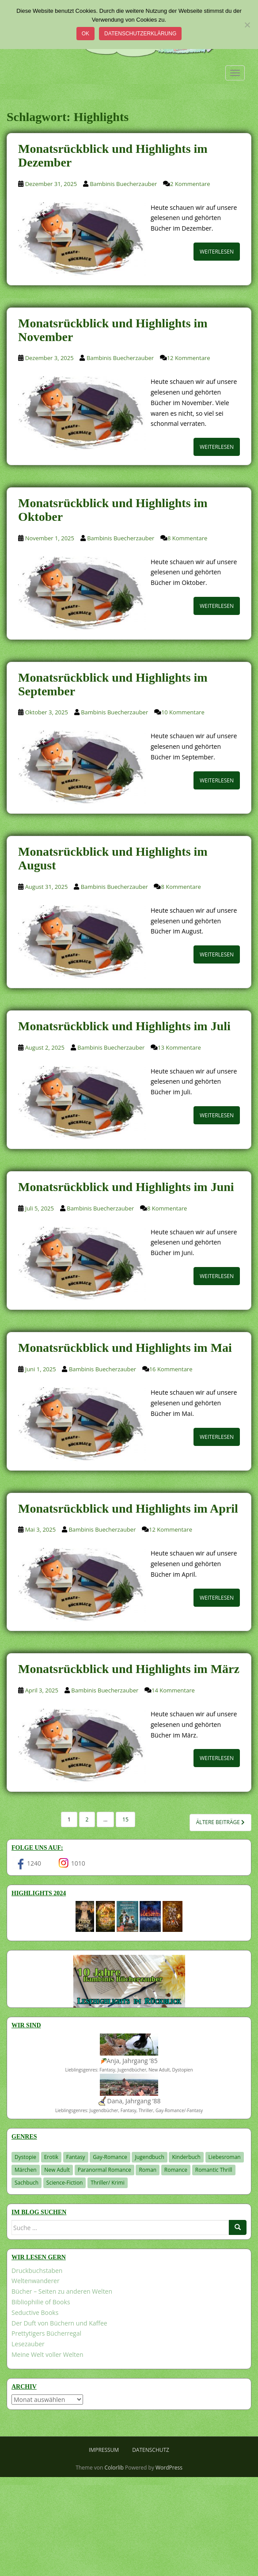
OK (85, 33)
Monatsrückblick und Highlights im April (128, 1508)
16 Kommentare (171, 1369)
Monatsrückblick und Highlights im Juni (126, 1187)
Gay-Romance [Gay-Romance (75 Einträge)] (110, 2157)
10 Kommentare (183, 712)
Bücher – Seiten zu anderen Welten (61, 2291)
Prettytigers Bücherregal (46, 2333)
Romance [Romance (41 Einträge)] (175, 2170)
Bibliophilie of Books (40, 2302)
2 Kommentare (190, 184)
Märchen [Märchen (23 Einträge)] (26, 2170)
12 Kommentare (188, 358)
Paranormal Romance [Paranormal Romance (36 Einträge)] (104, 2170)
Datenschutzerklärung (140, 33)
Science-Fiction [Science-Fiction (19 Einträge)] (64, 2182)
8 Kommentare (187, 538)
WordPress (169, 2467)
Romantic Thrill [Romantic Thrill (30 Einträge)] (213, 2170)
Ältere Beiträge (220, 1822)
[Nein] (247, 24)
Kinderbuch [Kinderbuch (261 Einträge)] (186, 2157)
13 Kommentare (179, 1047)
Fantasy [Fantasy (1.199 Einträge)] (75, 2157)
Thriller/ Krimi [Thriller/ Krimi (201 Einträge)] (108, 2182)
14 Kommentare (173, 1690)
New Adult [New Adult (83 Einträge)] (57, 2170)
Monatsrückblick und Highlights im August (113, 858)
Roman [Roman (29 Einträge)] (147, 2170)
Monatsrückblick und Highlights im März (128, 1669)
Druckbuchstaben (36, 2270)
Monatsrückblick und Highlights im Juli (124, 1026)
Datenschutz (150, 2450)
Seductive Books (34, 2312)
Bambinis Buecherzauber (123, 184)
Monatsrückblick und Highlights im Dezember (113, 155)
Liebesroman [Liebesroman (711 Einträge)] (225, 2157)
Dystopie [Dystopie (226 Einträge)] (25, 2157)
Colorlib (114, 2467)
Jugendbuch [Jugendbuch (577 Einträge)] (149, 2157)
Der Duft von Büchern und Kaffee (59, 2323)
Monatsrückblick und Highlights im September (113, 684)
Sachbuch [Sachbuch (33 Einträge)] (26, 2182)
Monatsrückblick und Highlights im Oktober (113, 510)
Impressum (104, 2450)
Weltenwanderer (35, 2280)
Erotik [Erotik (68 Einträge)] (51, 2157)
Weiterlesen (217, 251)
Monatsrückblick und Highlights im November (113, 330)
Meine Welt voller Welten (47, 2354)
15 (125, 1819)
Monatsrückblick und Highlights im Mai (125, 1347)
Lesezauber (28, 2344)
